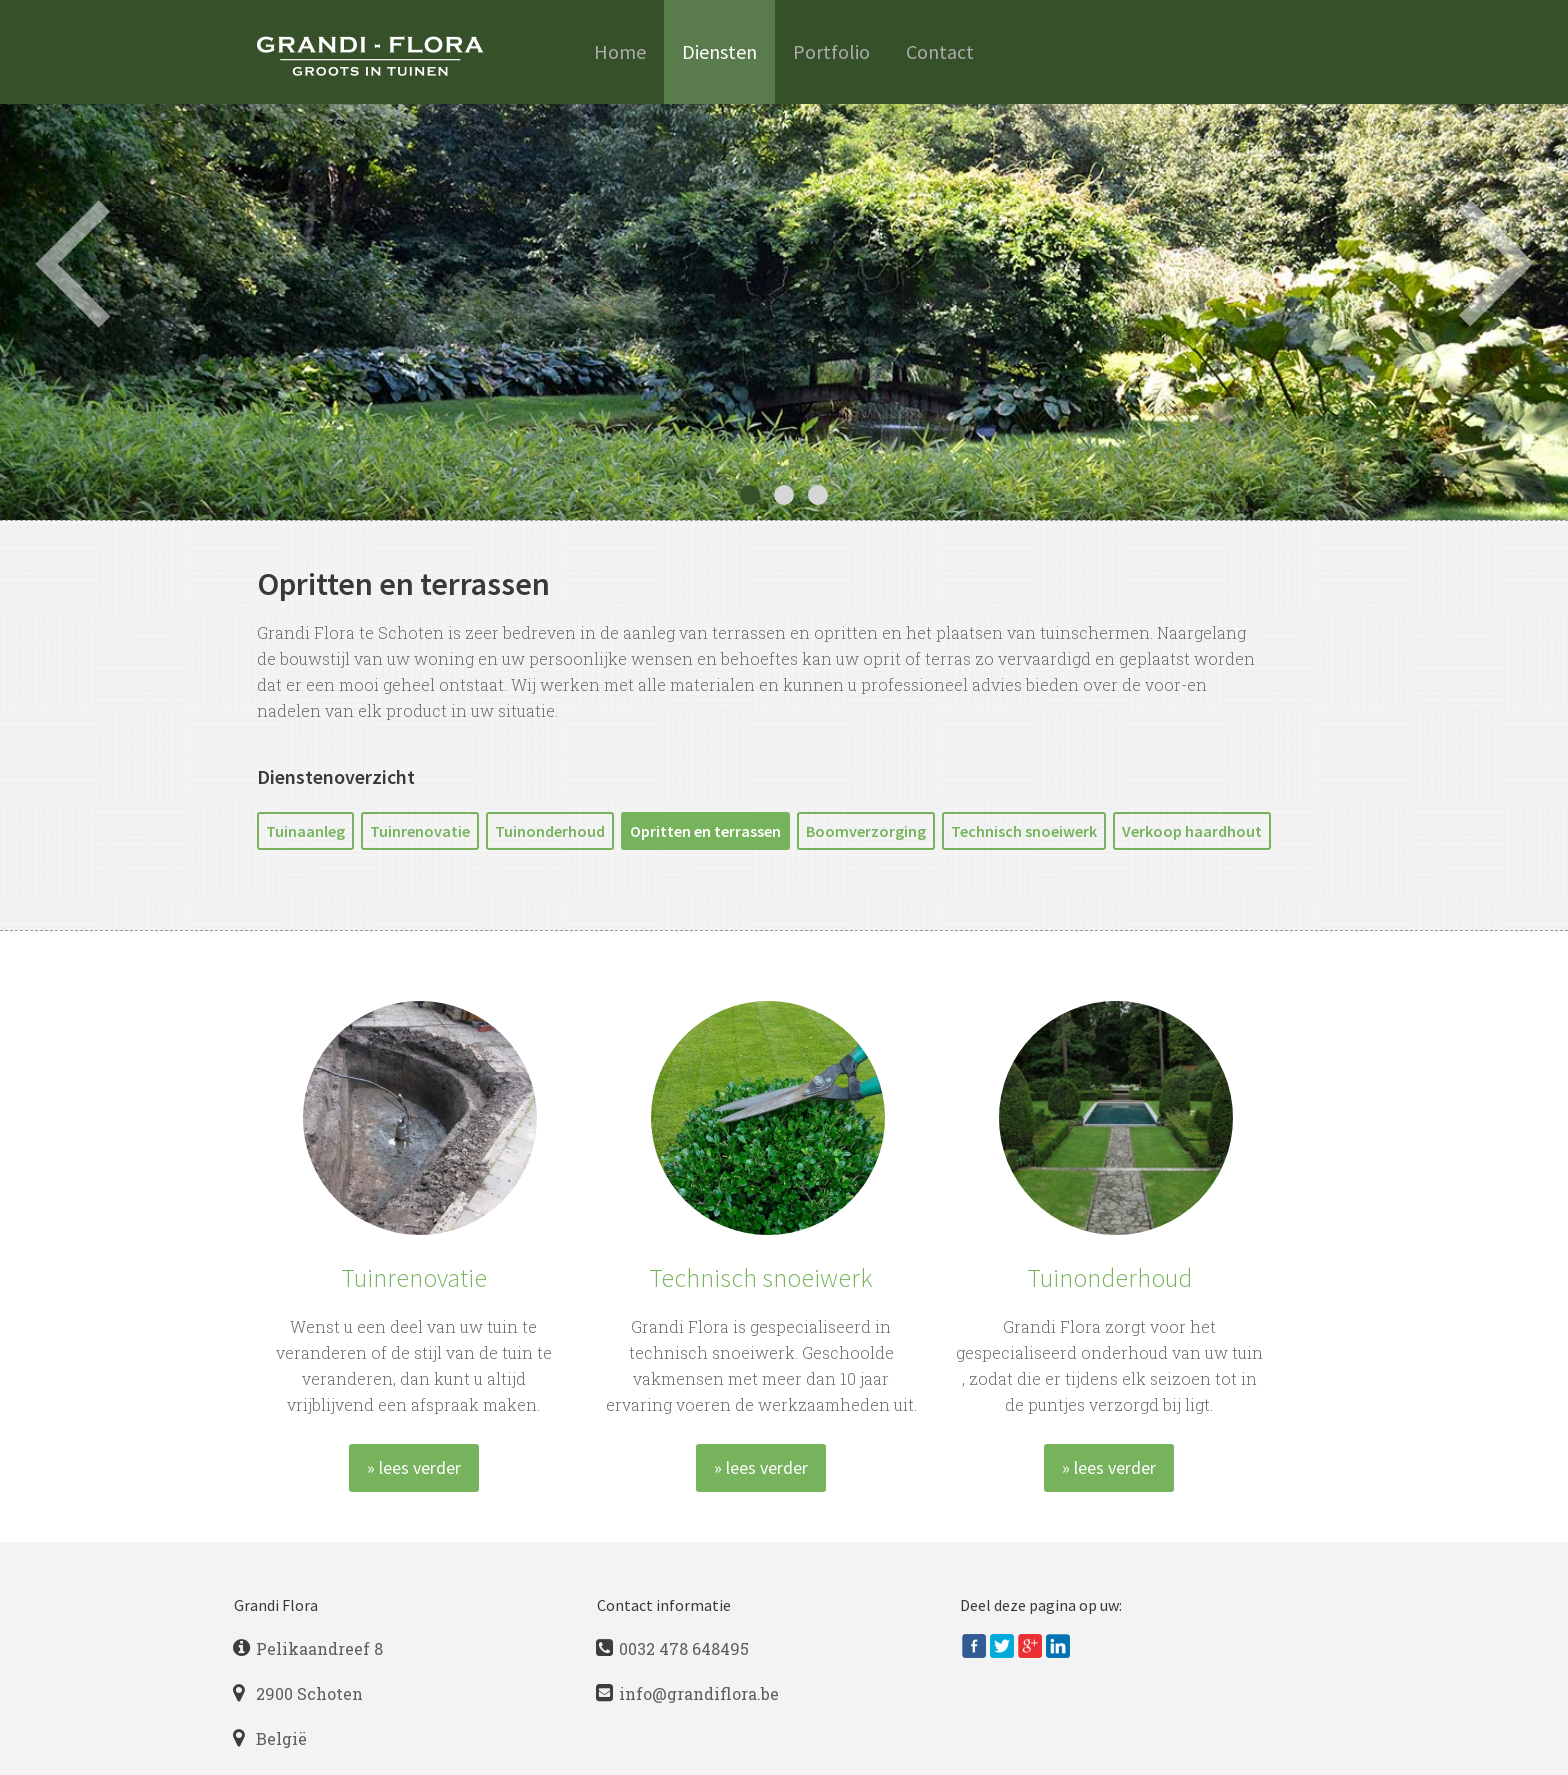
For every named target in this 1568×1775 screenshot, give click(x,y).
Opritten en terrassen (705, 831)
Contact (940, 51)
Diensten (719, 51)
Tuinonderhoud (550, 831)
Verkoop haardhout (1192, 831)
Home (620, 51)
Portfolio (831, 51)
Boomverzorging (866, 831)
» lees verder (414, 1467)
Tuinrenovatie (420, 831)
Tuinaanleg (305, 831)
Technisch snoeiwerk (1024, 831)
